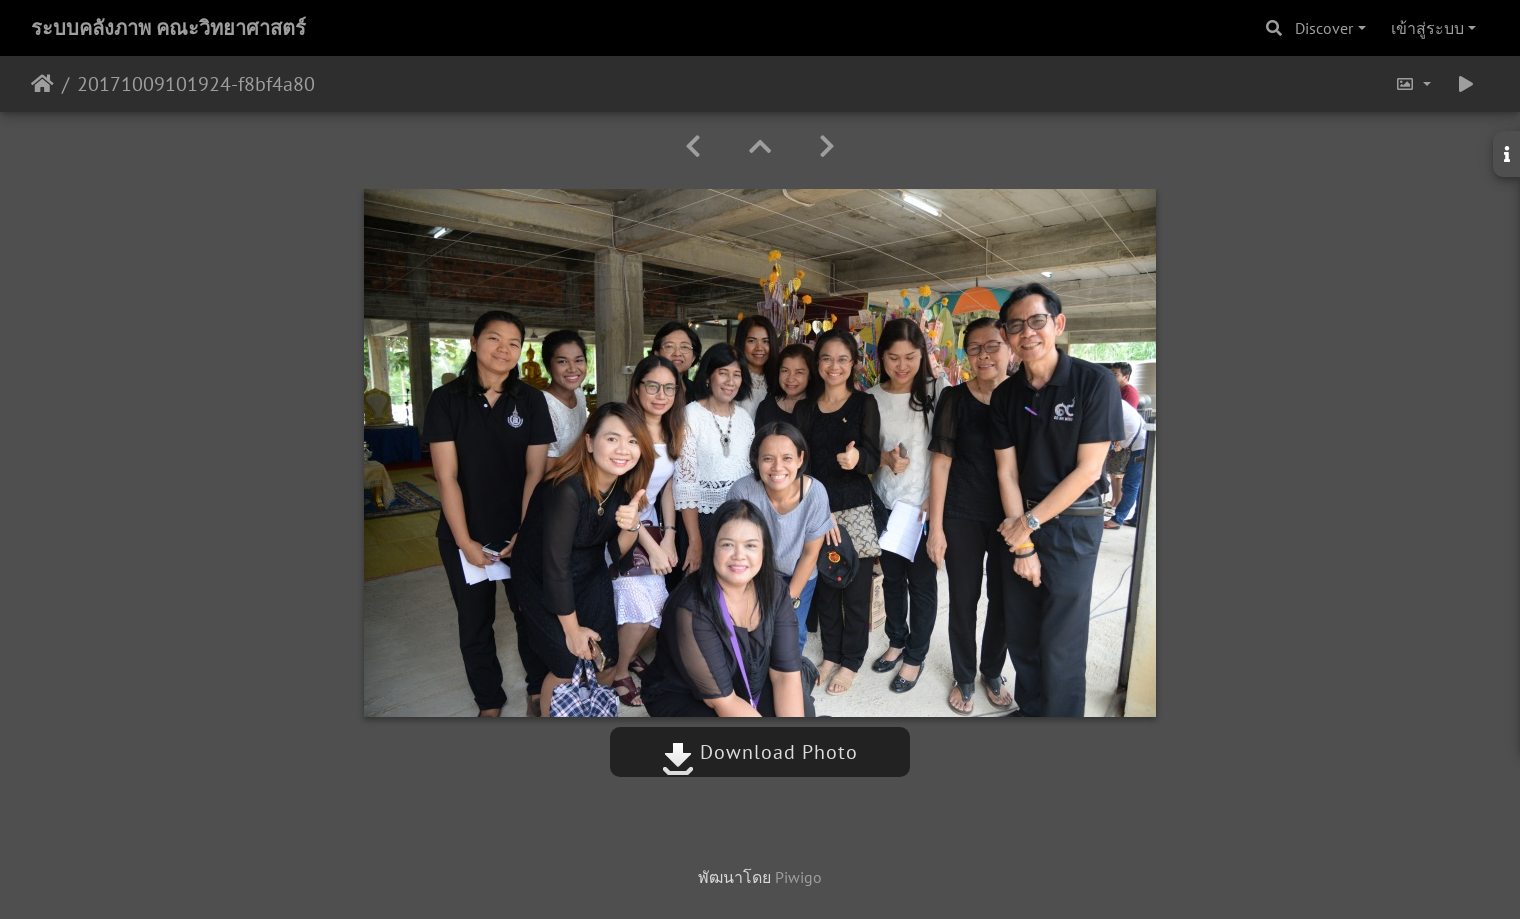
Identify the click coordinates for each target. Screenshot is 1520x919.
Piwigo (798, 877)
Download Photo (760, 752)
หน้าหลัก (42, 84)
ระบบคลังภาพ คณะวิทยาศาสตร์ (168, 28)
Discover (1324, 28)
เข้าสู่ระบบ (1427, 28)
